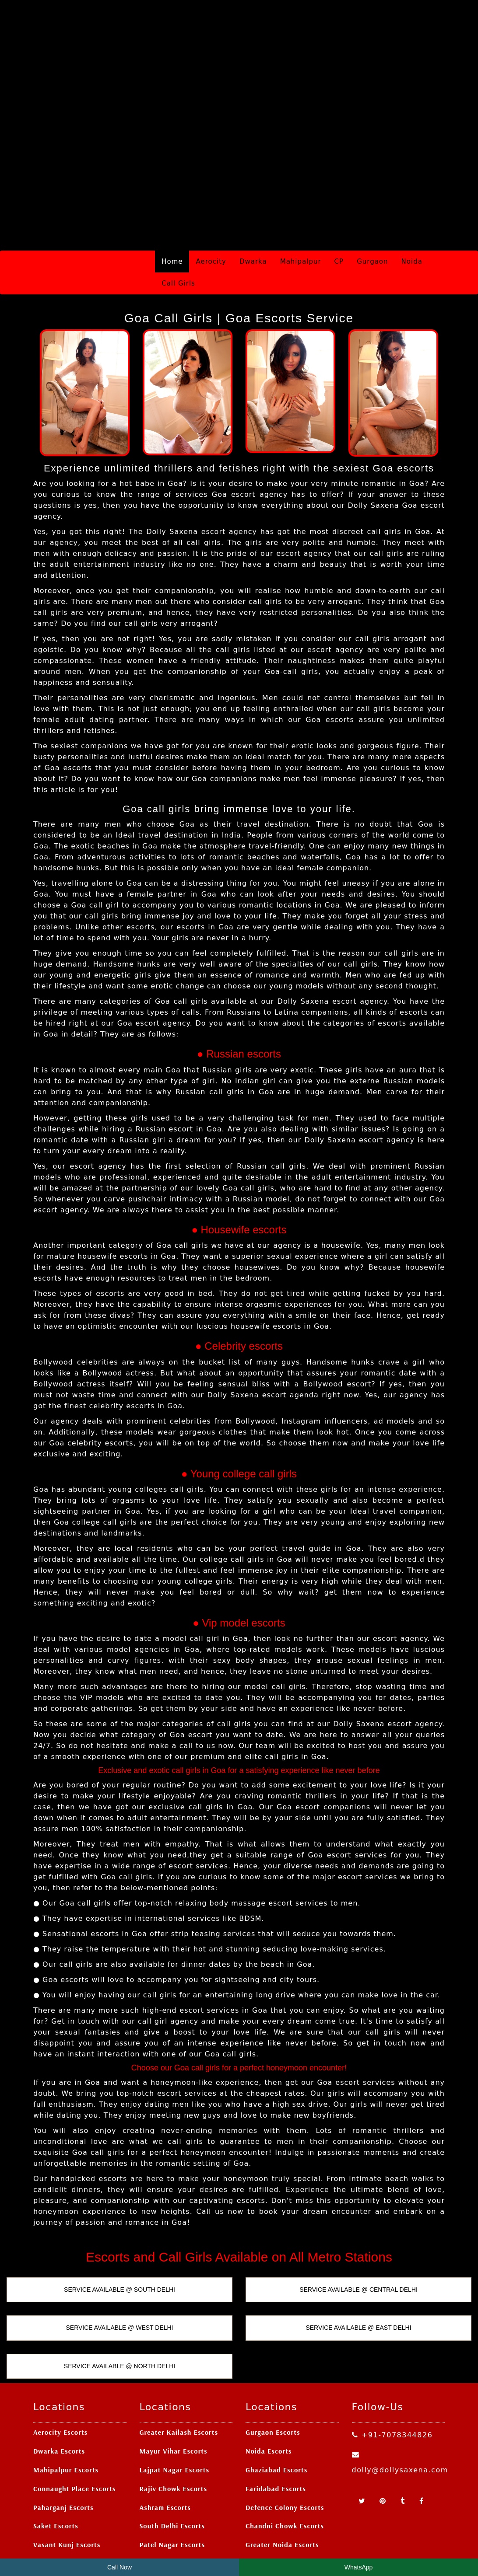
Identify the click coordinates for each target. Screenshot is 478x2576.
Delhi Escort (285, 2544)
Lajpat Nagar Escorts (175, 2410)
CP (339, 202)
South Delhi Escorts (172, 2466)
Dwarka (253, 202)
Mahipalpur (300, 202)
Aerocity (211, 202)
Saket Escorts (55, 2466)
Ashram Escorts (165, 2447)
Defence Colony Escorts (285, 2447)
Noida (411, 202)
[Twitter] (362, 2441)
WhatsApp (358, 2567)
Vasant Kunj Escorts (66, 2485)
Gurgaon (372, 202)
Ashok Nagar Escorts (280, 2503)
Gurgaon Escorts (273, 2372)
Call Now (119, 2567)
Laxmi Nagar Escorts (173, 2503)
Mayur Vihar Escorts (173, 2391)
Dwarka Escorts (59, 2391)
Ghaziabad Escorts (276, 2410)
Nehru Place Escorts (66, 2503)
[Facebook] (421, 2441)
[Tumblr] (403, 2441)
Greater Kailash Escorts (179, 2372)
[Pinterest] (383, 2441)
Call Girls (178, 224)
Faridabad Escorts (276, 2429)
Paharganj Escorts (63, 2447)
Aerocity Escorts (60, 2372)
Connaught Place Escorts (74, 2429)
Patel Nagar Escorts (172, 2485)
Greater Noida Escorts (282, 2485)
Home (172, 202)
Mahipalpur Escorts (65, 2410)
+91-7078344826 (392, 2375)
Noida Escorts (269, 2391)
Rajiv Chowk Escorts (173, 2429)
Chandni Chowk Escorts (285, 2466)
